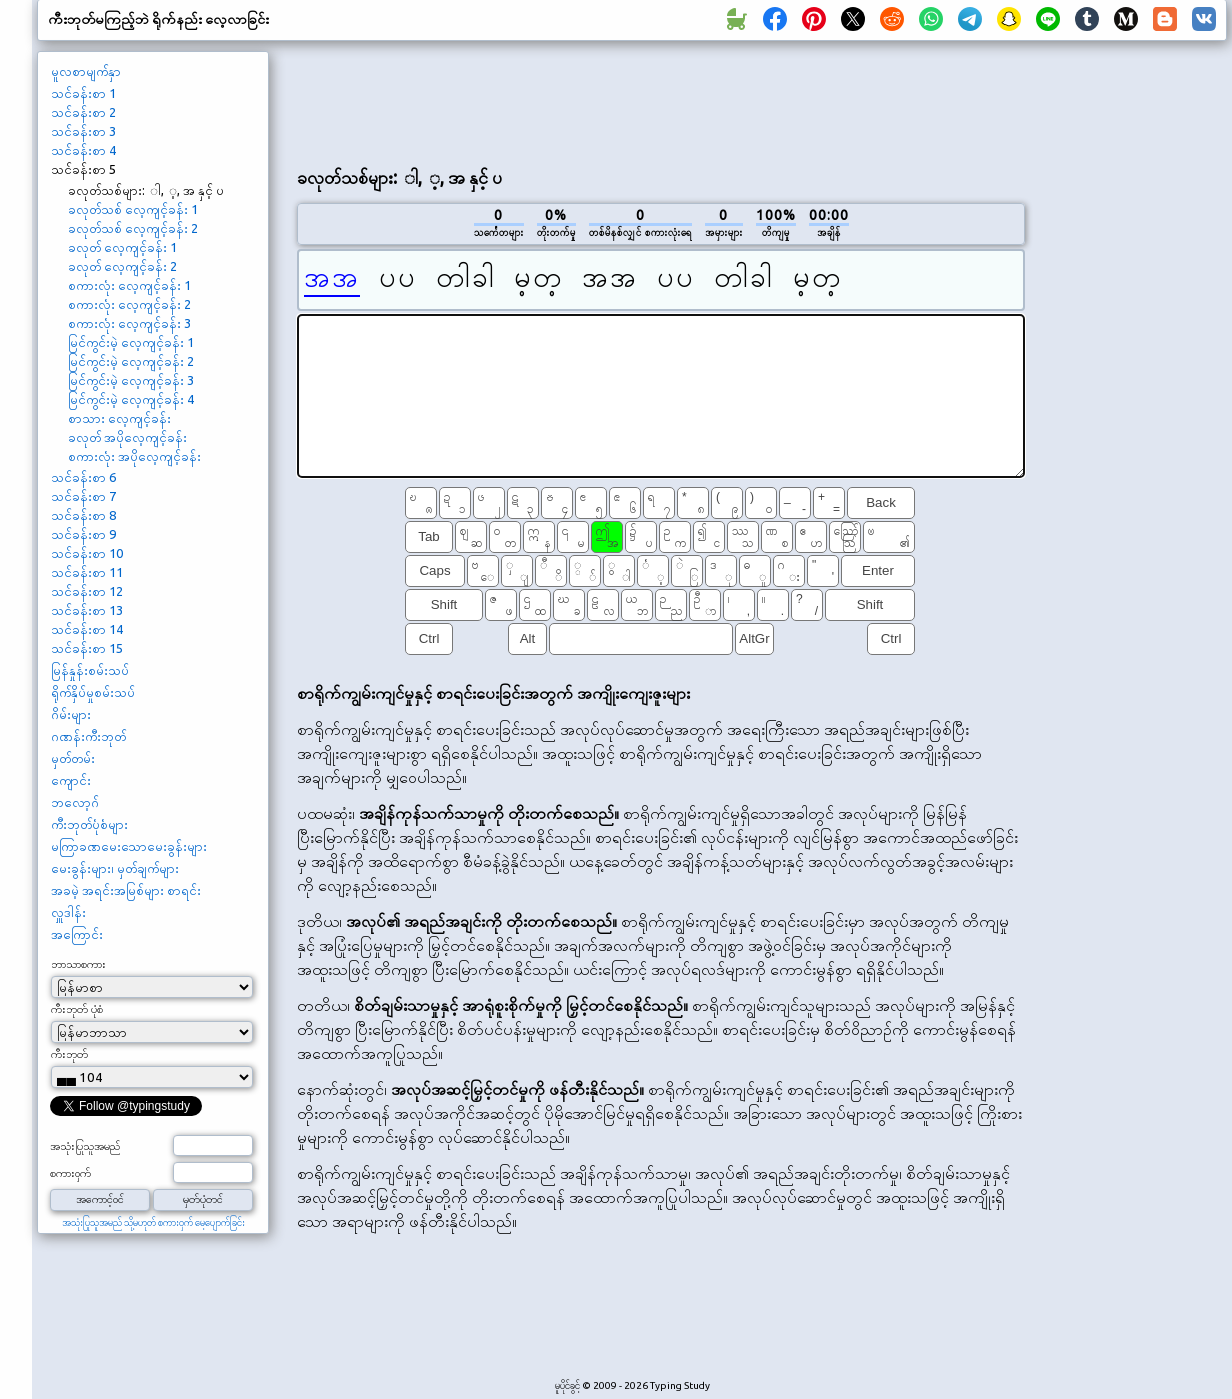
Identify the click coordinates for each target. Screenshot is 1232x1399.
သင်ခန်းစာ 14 (87, 629)
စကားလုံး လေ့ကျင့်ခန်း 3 (129, 323)
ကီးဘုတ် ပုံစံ (77, 1009)
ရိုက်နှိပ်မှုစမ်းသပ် (93, 692)
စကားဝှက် (70, 1173)
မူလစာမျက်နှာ (86, 71)
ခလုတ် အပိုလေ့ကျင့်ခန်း (127, 437)
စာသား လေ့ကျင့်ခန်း (119, 418)
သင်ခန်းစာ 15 (87, 648)
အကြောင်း (77, 934)
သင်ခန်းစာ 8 (83, 515)
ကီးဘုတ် (69, 1054)
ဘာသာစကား (78, 964)
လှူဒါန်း (68, 912)
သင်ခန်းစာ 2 (83, 112)
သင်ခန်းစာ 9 (83, 534)
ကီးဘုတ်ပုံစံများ (89, 824)
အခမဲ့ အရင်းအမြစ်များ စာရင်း (126, 890)
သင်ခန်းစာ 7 (83, 496)
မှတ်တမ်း (73, 758)
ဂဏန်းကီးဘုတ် (88, 736)
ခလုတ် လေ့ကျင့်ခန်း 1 (122, 247)
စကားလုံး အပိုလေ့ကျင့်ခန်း (134, 456)
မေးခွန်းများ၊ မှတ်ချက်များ (115, 868)
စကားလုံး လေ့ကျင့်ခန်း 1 (129, 285)
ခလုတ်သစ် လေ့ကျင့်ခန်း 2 (133, 228)
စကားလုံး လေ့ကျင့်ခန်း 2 (129, 304)
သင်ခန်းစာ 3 (83, 131)
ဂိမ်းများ (71, 714)
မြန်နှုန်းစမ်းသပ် (90, 670)
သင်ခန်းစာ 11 (87, 572)
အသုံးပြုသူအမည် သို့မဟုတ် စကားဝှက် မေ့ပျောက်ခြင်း (153, 1222)
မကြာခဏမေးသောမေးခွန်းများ (129, 846)
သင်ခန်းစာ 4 (83, 150)
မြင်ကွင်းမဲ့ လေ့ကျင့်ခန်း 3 (131, 380)
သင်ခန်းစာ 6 (83, 477)
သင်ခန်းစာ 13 (87, 610)
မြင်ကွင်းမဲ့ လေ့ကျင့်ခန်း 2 (131, 361)
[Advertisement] (1133, 386)
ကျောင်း (71, 780)
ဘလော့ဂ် (75, 802)
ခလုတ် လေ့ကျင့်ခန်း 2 (122, 266)
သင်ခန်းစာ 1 (83, 93)
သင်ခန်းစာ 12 (87, 591)
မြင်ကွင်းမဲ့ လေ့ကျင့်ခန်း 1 (131, 342)
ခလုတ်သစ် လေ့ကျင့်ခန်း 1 (133, 209)
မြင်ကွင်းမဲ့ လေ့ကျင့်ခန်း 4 (131, 399)
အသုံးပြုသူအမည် (85, 1146)
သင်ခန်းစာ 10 (87, 553)
